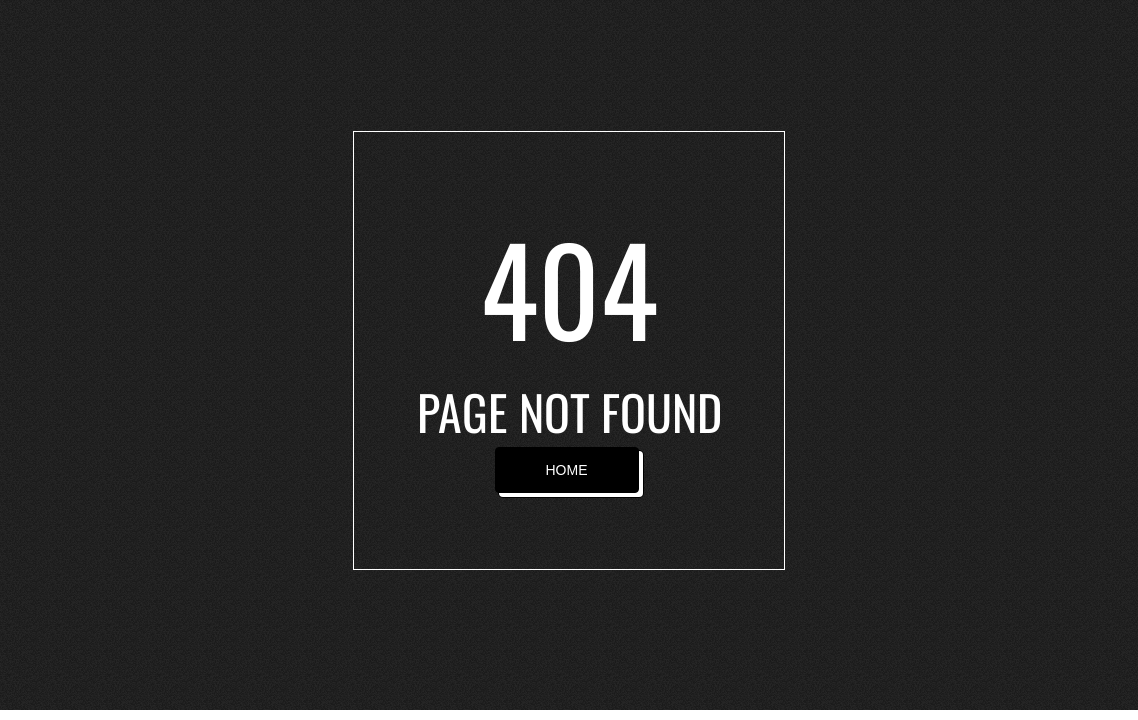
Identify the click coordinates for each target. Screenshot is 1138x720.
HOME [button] (567, 470)
